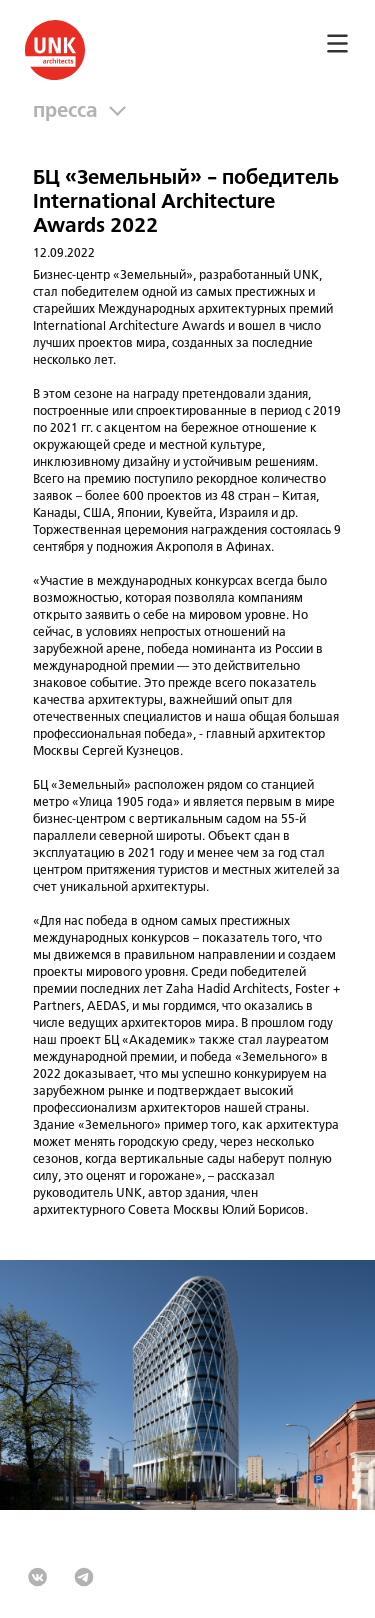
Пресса (70, 111)
